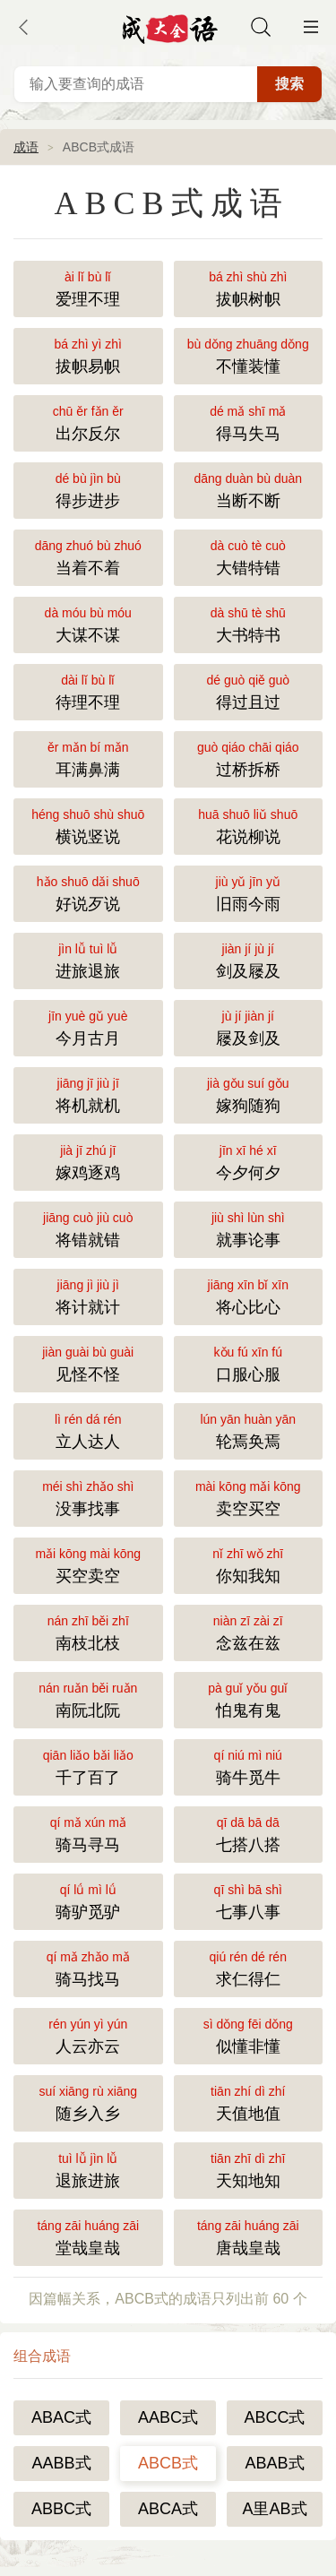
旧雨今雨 (248, 892)
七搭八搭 (248, 1833)
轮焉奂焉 (248, 1430)
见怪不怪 (88, 1362)
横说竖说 (88, 825)
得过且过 (248, 690)
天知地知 (248, 2169)
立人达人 (88, 1430)
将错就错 (88, 1228)
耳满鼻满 (88, 758)
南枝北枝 (88, 1631)
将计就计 (88, 1295)
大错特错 (248, 556)
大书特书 (248, 623)
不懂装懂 (248, 354)
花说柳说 (248, 825)
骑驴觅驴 (88, 1900)
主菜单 (311, 27)
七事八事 (248, 1900)
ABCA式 (168, 2509)
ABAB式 (274, 2463)
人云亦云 (88, 2034)
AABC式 (168, 2417)
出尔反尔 (88, 422)
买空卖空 (88, 1564)
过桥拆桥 (248, 758)
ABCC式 (274, 2417)
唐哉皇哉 (248, 2236)
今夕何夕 (248, 1161)
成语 (26, 147)
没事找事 (88, 1497)
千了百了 (88, 1766)
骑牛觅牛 (248, 1766)
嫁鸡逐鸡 (88, 1161)
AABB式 (60, 2463)
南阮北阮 (88, 1698)
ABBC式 (61, 2509)
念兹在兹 (248, 1631)
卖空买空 (248, 1497)
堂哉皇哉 (88, 2236)
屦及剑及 (248, 1026)
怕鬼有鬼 (248, 1698)
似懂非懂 (248, 2034)
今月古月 (88, 1026)
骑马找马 (88, 1967)
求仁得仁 (248, 1967)
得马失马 (248, 422)
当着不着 (88, 556)
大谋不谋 (88, 623)
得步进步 (88, 489)
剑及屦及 (248, 959)
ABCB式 (168, 2463)
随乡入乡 (88, 2102)
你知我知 (248, 1564)
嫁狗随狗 (248, 1094)
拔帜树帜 (248, 287)
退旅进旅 (88, 2169)
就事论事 (248, 1228)
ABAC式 (61, 2417)
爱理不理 (88, 287)
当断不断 (248, 489)
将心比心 (248, 1295)
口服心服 (248, 1362)
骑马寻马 (88, 1833)
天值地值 (248, 2102)
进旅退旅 (88, 959)
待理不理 (88, 690)
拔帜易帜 (88, 354)
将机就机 (88, 1094)
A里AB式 (274, 2509)
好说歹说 (88, 892)
